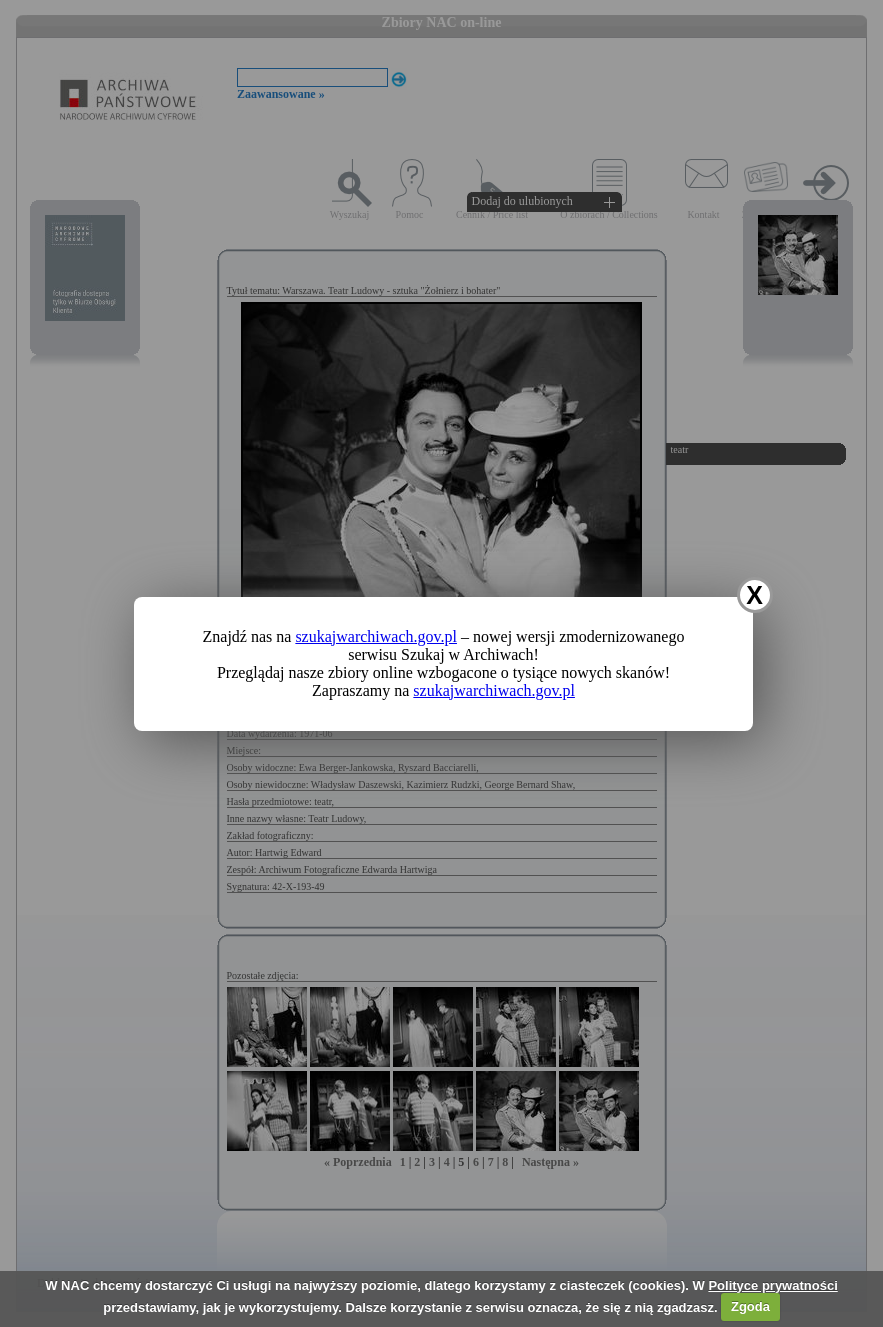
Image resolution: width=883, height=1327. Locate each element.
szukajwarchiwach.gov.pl (376, 636)
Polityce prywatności (772, 1285)
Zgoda (750, 1306)
